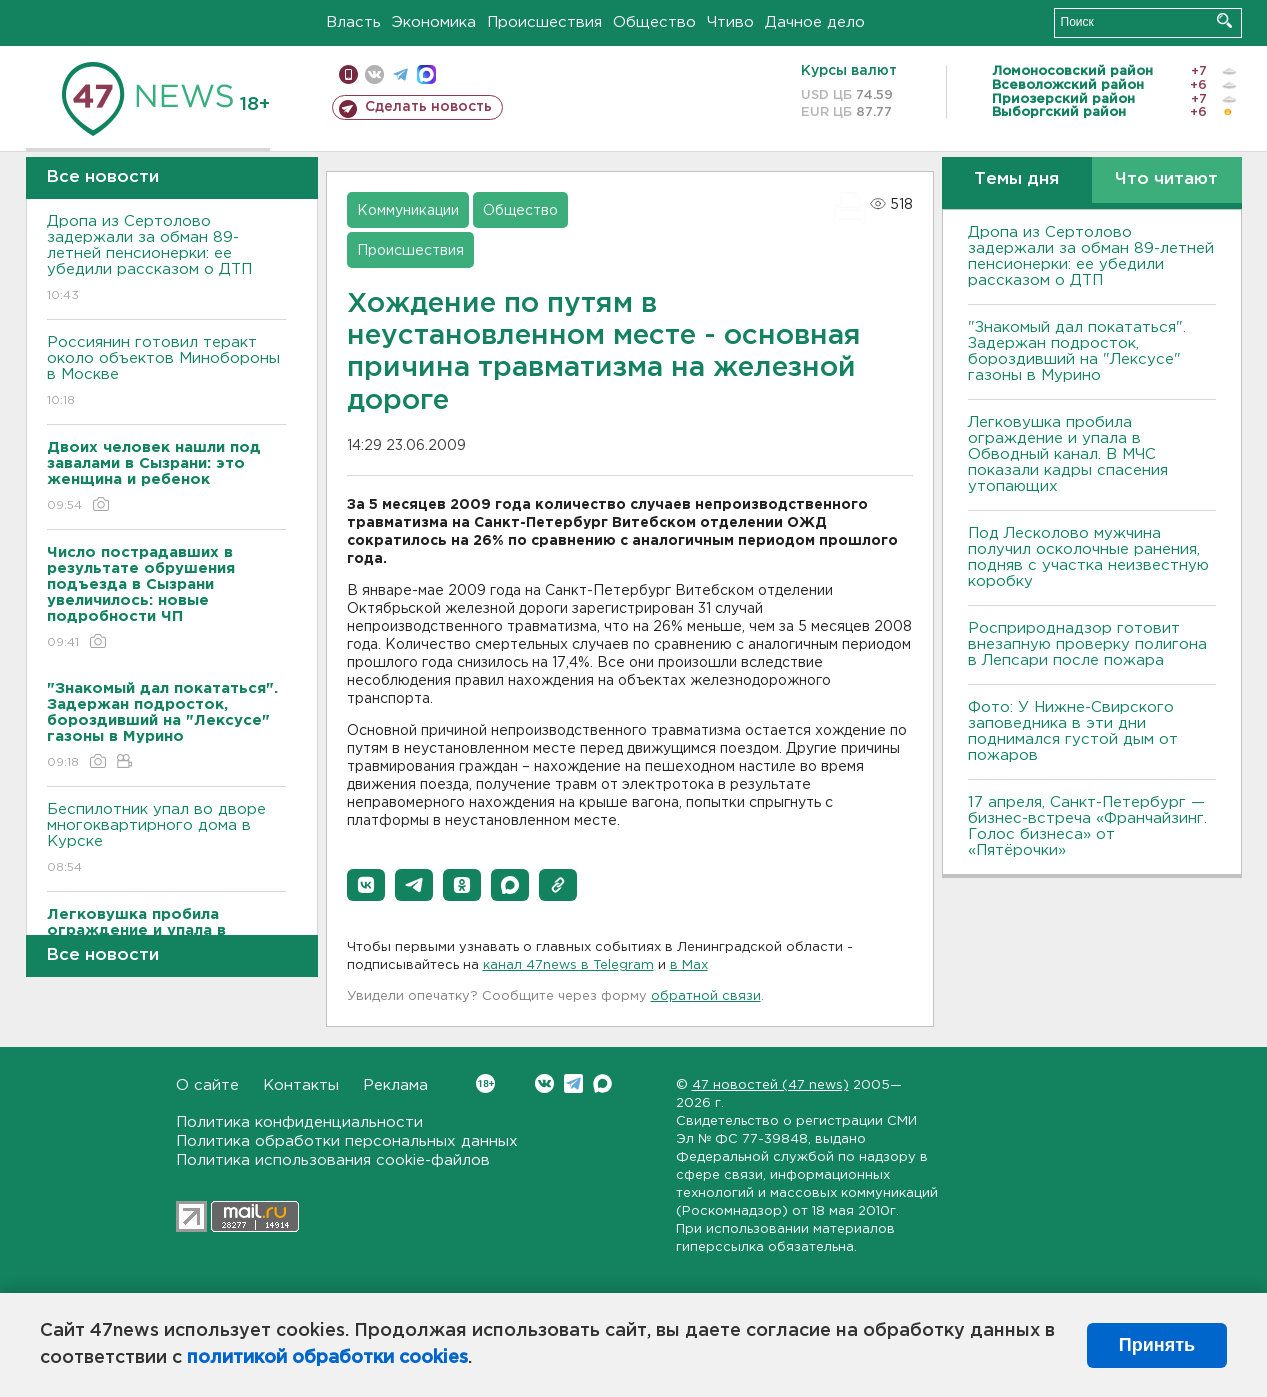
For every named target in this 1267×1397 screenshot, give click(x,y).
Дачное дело (815, 22)
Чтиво (730, 22)
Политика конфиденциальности (299, 1122)
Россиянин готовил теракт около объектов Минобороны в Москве (166, 372)
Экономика (434, 22)
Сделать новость (428, 107)
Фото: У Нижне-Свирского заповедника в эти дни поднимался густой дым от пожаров (1073, 731)
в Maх (689, 965)
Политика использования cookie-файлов (333, 1160)
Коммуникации (408, 211)
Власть (353, 22)
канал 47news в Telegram (568, 965)
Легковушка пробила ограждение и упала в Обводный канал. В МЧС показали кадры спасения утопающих (1068, 454)
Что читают (1166, 179)
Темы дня (1016, 179)
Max (602, 1083)
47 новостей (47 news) (770, 1085)
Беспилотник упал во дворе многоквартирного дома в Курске (166, 839)
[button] (366, 885)
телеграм (400, 74)
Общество (654, 22)
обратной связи (706, 996)
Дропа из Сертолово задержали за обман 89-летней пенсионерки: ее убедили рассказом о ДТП (166, 259)
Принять (1157, 1345)
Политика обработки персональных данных (347, 1141)
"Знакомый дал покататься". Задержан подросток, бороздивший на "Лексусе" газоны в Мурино (1077, 351)
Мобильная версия (348, 74)
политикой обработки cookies (327, 1358)
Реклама (395, 1085)
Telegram (573, 1083)
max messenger (426, 74)
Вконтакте (485, 1083)
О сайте (207, 1085)
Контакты (301, 1085)
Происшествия (544, 22)
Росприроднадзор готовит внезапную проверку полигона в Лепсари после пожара (1087, 644)
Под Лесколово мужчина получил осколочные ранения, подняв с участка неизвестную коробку (1088, 557)
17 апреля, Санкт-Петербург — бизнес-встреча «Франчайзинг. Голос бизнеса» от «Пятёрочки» (1087, 826)
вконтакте (374, 74)
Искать (1224, 20)
